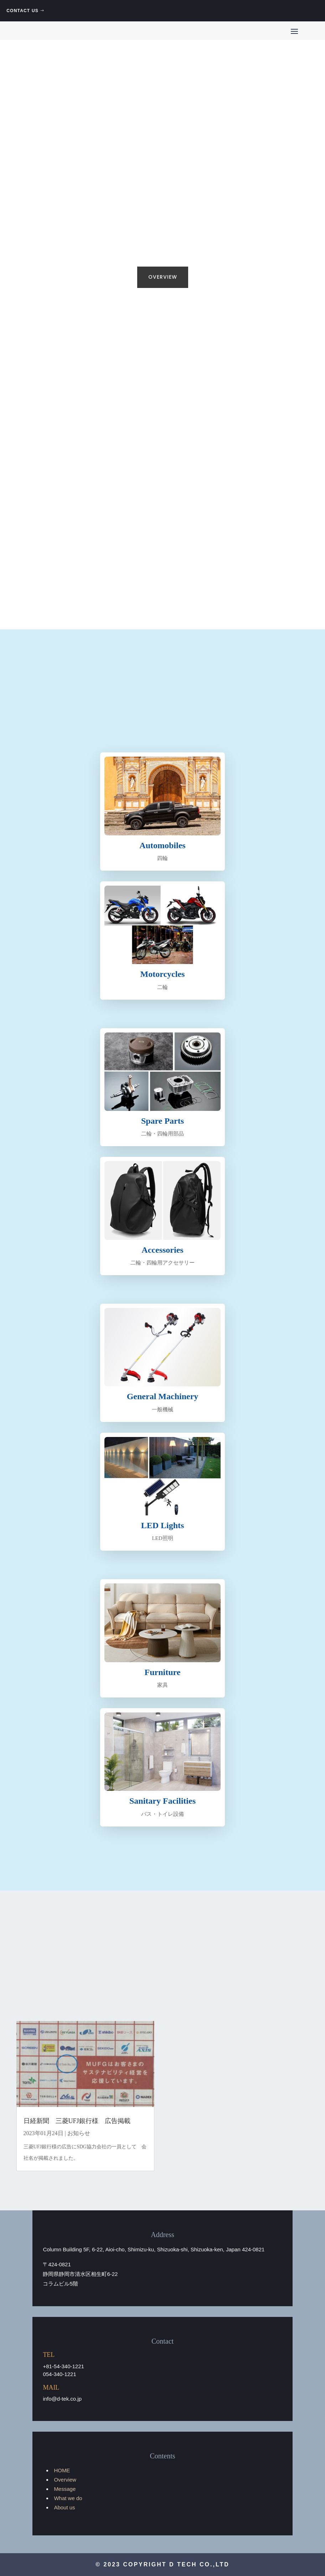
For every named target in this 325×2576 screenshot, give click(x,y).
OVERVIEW (162, 276)
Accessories (162, 1249)
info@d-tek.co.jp (62, 2399)
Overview (65, 2480)
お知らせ (78, 2133)
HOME (62, 2470)
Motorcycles (162, 974)
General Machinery (162, 1396)
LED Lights (162, 1525)
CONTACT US (22, 10)
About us (64, 2507)
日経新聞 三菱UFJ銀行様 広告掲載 (77, 2120)
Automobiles (162, 845)
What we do (68, 2498)
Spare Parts (162, 1120)
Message (65, 2489)
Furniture (163, 1672)
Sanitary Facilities (162, 1800)
